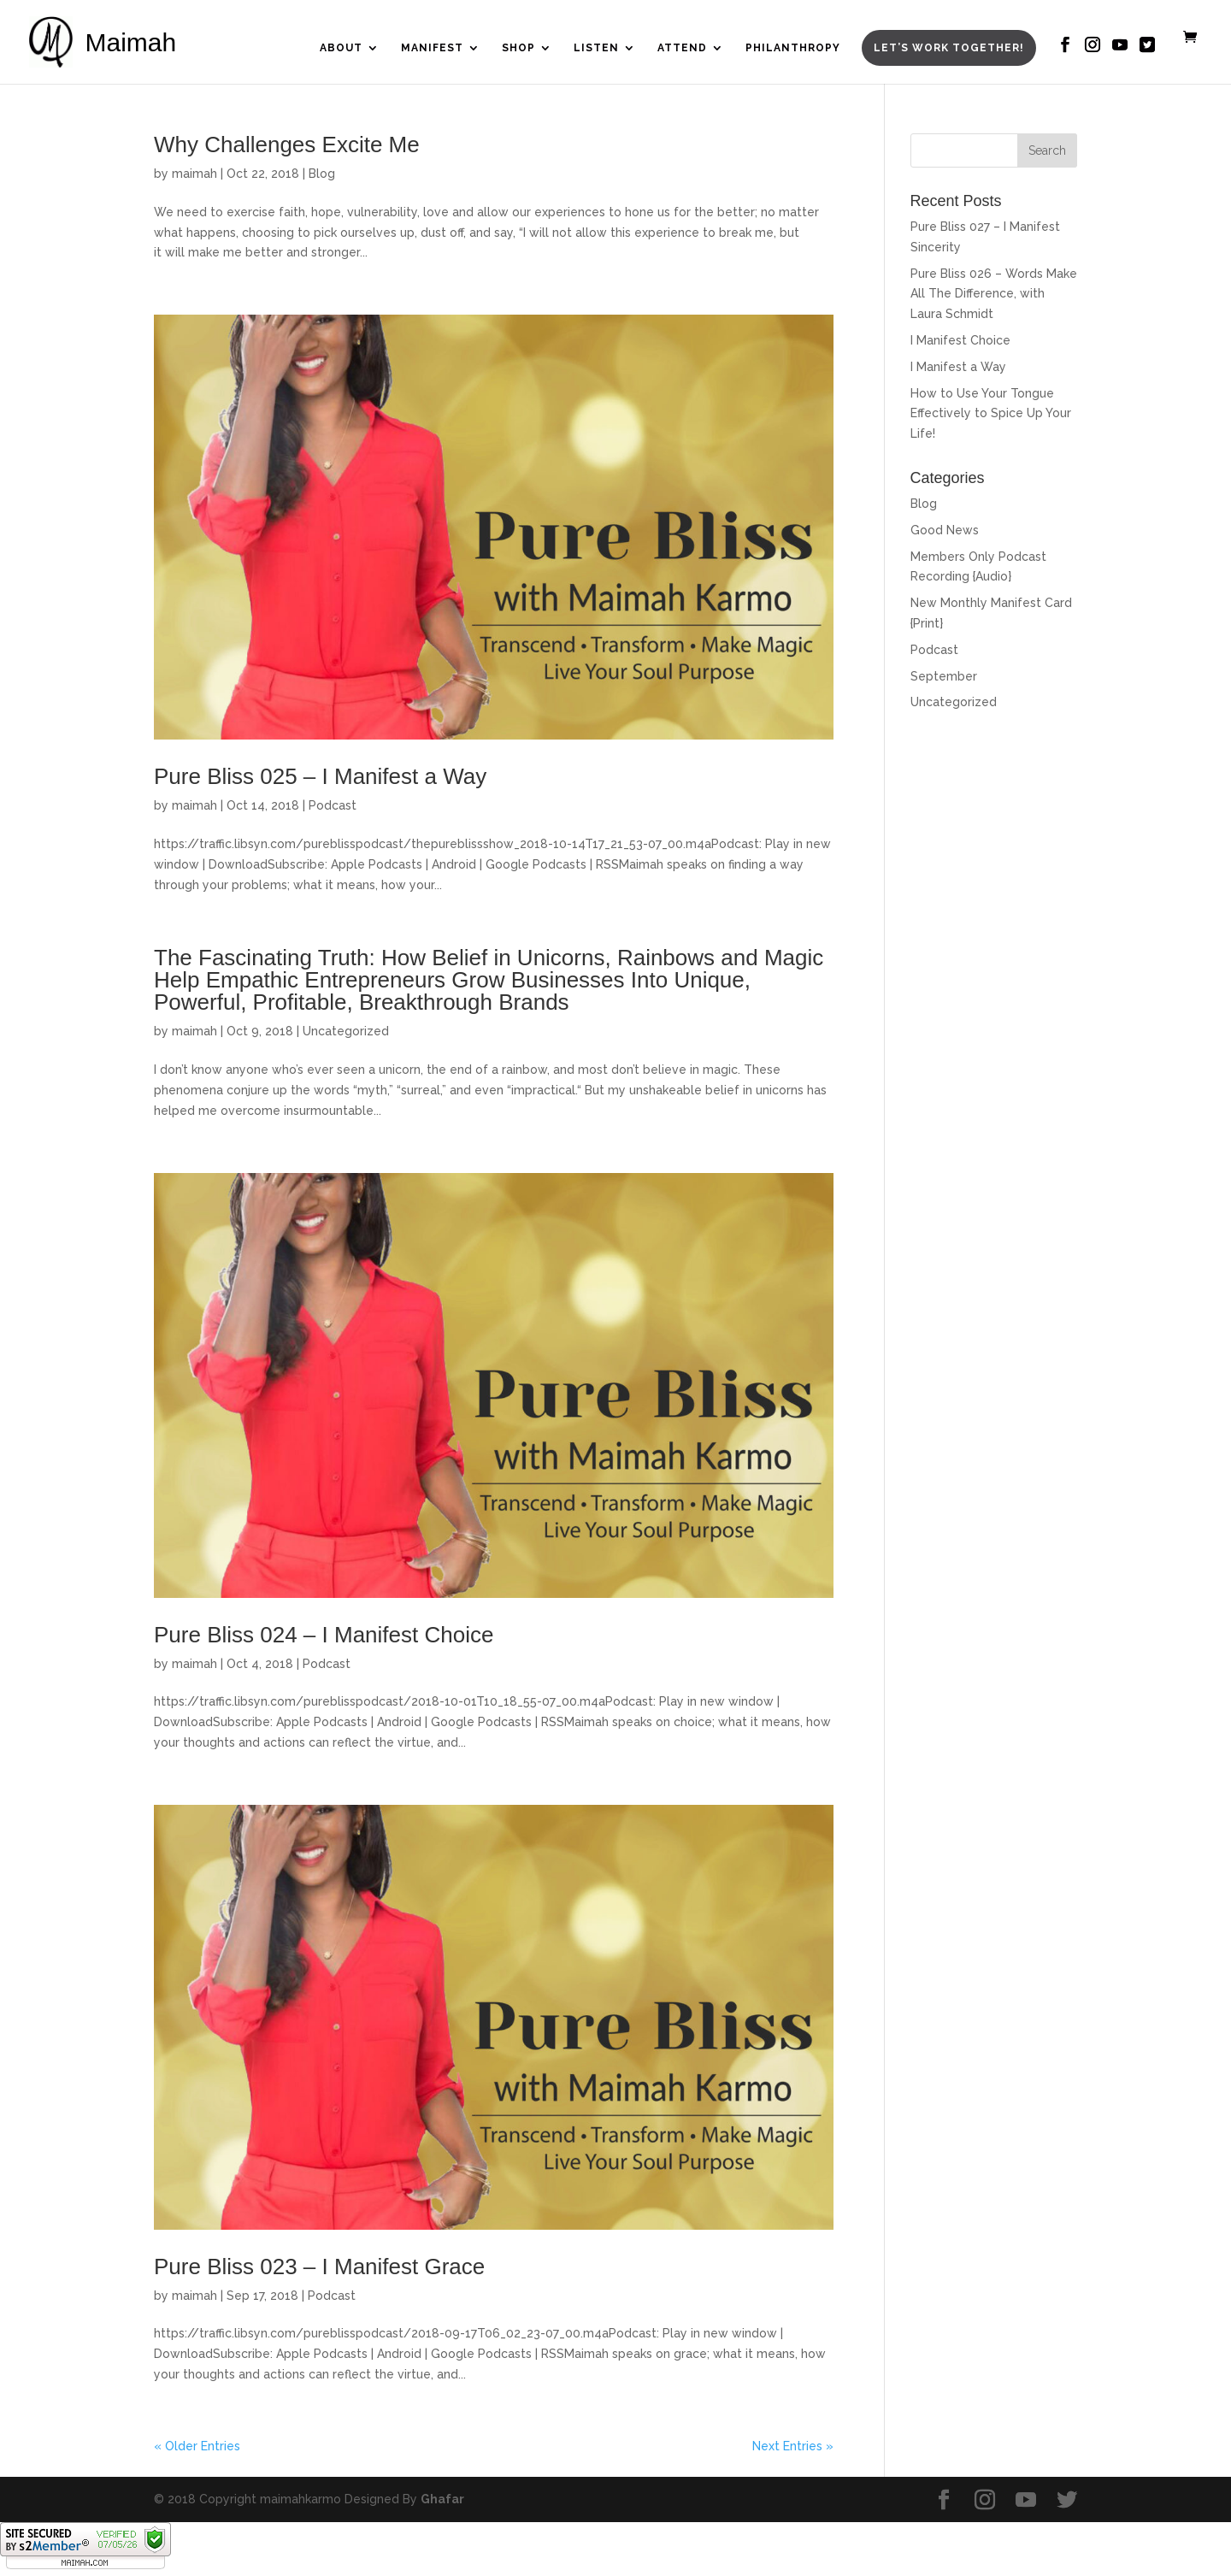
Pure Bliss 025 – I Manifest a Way (320, 776)
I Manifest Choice (960, 340)
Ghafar (442, 2499)
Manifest (432, 48)
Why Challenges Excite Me (287, 144)
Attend (682, 48)
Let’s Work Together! (949, 48)
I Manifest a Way (958, 367)
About (341, 48)
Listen (596, 48)
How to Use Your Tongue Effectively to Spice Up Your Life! (990, 413)
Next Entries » (792, 2446)
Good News (944, 530)
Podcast (332, 805)
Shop (518, 48)
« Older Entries (197, 2446)
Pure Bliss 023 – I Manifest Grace (319, 2266)
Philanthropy (792, 48)
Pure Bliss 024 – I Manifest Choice (323, 1635)
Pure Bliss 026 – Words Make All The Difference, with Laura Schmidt (993, 294)
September (943, 676)
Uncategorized (346, 1031)
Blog (322, 173)
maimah (194, 173)
